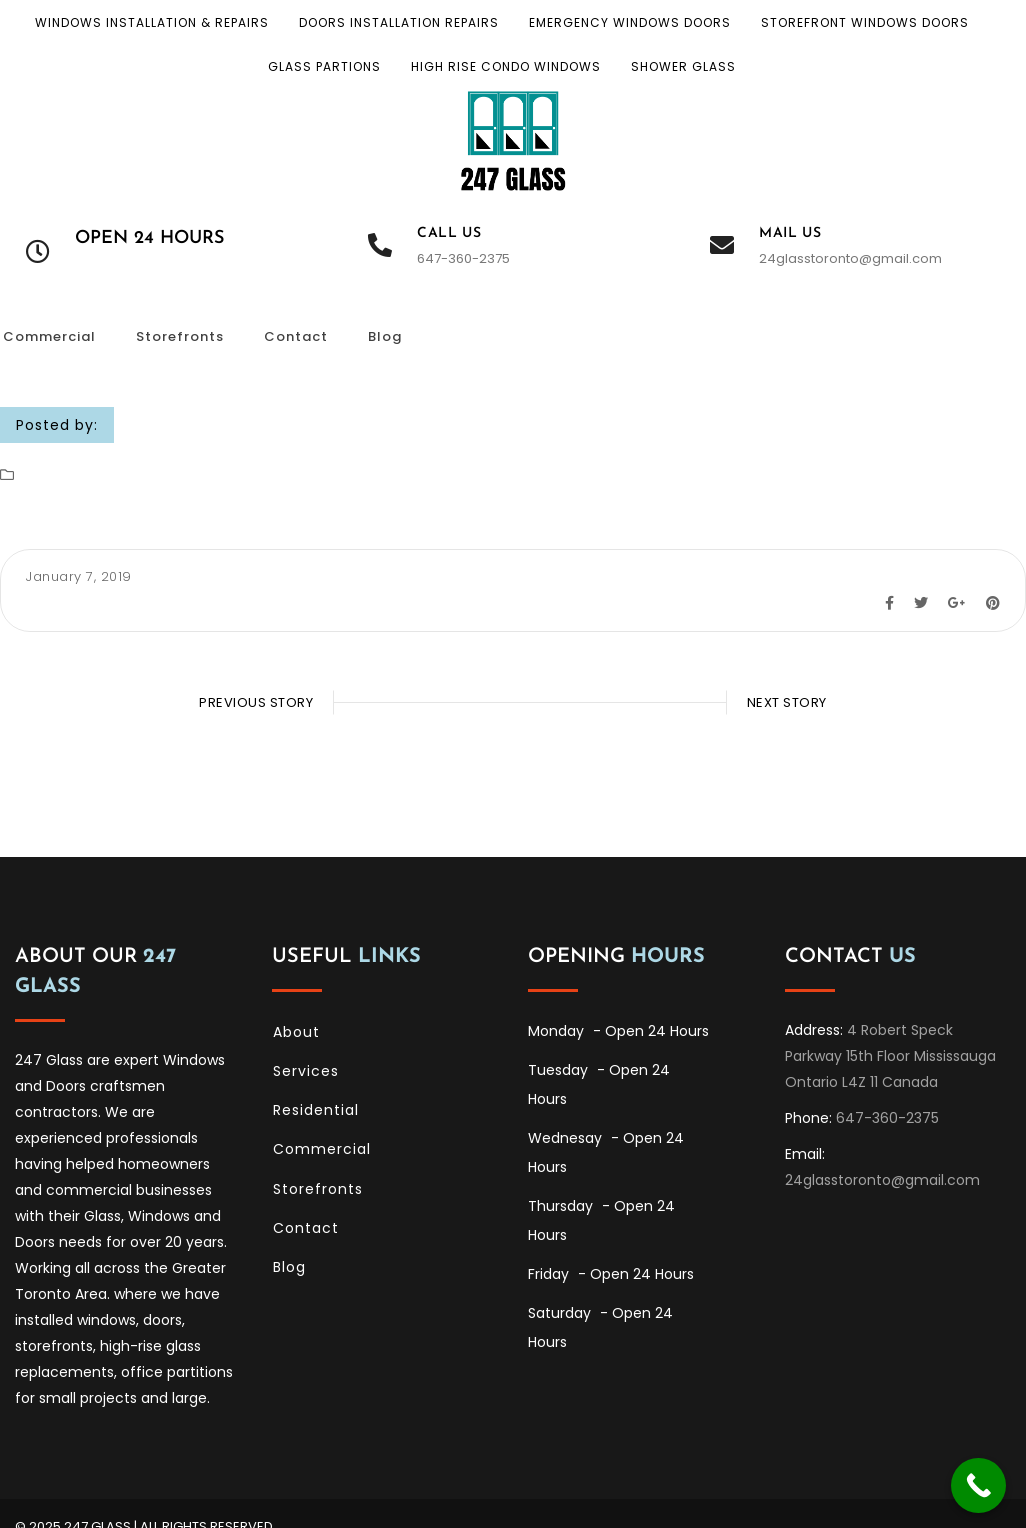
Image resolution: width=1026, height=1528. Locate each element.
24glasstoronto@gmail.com (850, 258)
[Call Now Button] (978, 1485)
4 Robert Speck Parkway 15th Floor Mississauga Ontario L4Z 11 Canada (890, 1029)
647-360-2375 (463, 258)
